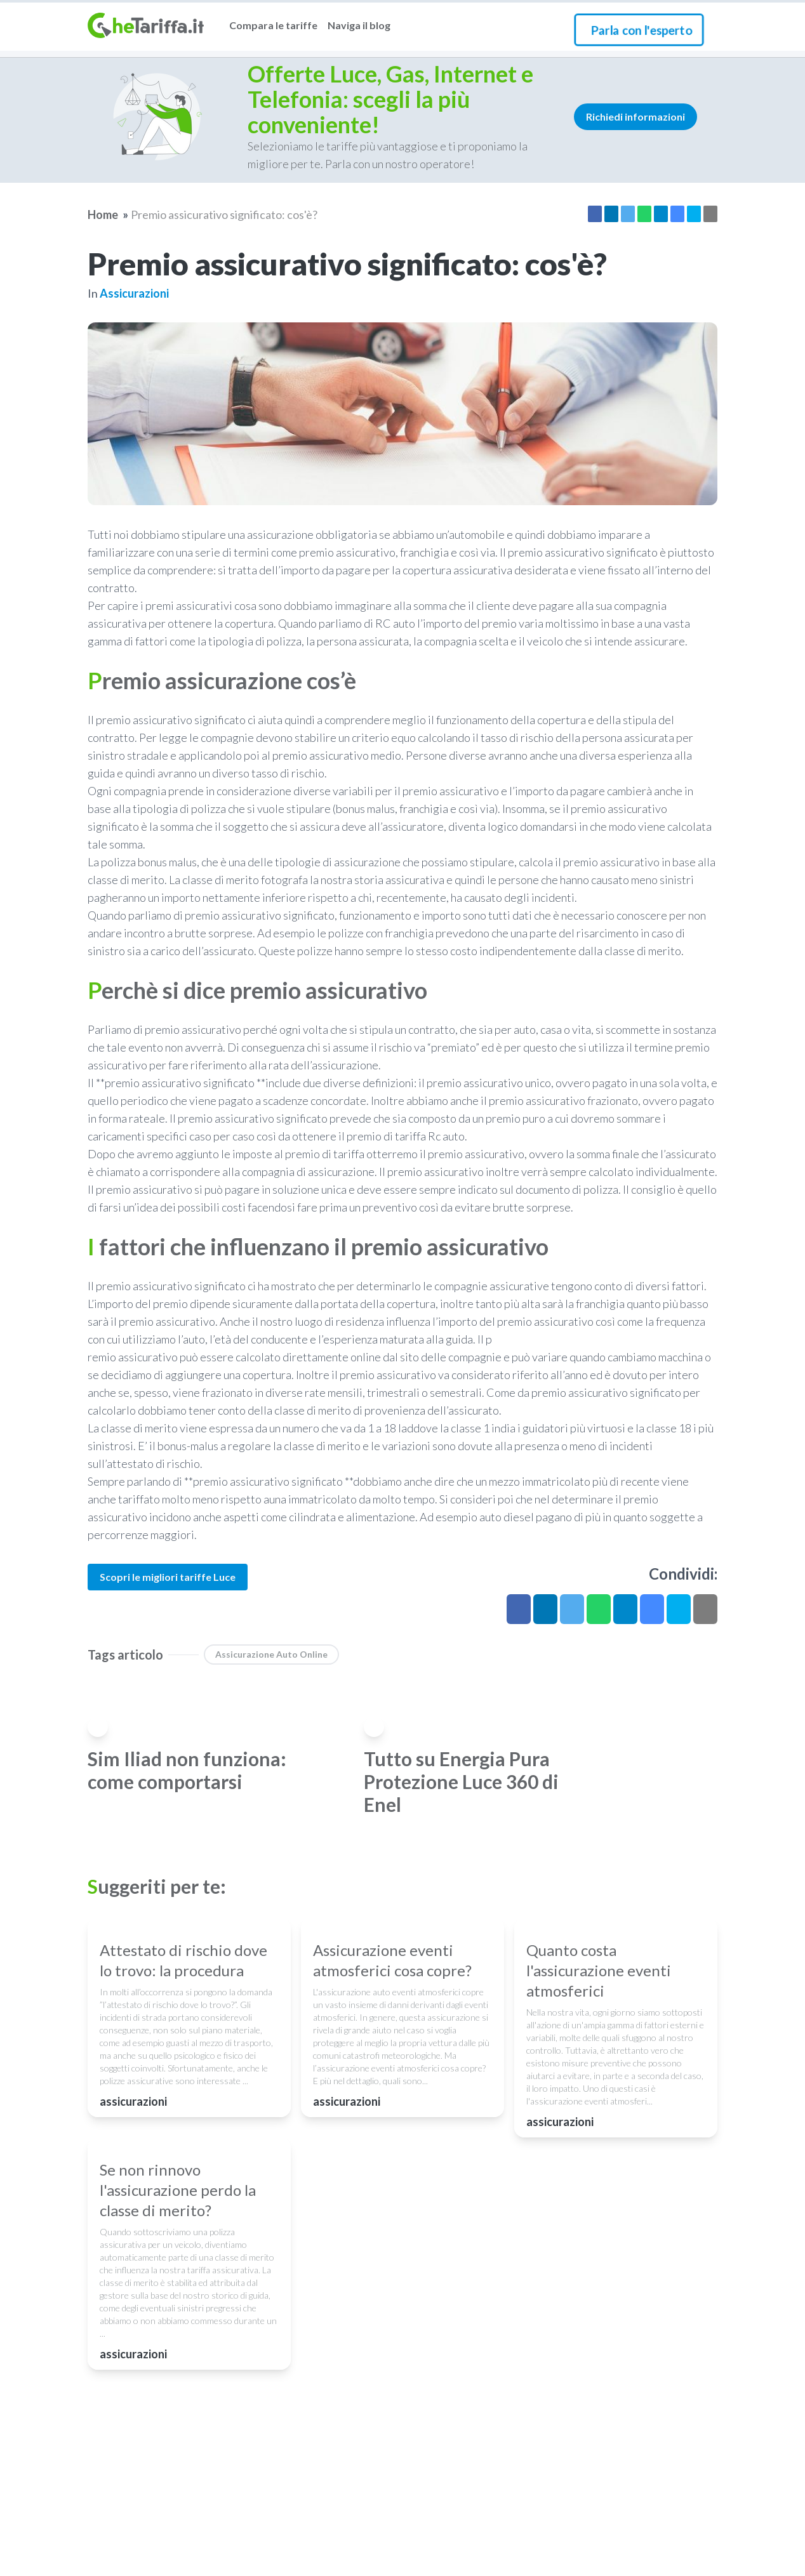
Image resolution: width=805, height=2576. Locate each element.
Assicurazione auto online (271, 1654)
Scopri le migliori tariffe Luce (168, 1577)
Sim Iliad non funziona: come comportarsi (187, 1770)
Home (103, 214)
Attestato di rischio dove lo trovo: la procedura (183, 2077)
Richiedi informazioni (635, 116)
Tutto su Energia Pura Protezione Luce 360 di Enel (461, 1781)
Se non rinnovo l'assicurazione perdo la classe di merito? (178, 2425)
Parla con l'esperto (641, 29)
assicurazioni (134, 293)
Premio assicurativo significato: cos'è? (224, 214)
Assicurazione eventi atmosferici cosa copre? (392, 2077)
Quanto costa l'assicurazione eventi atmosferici (598, 2087)
